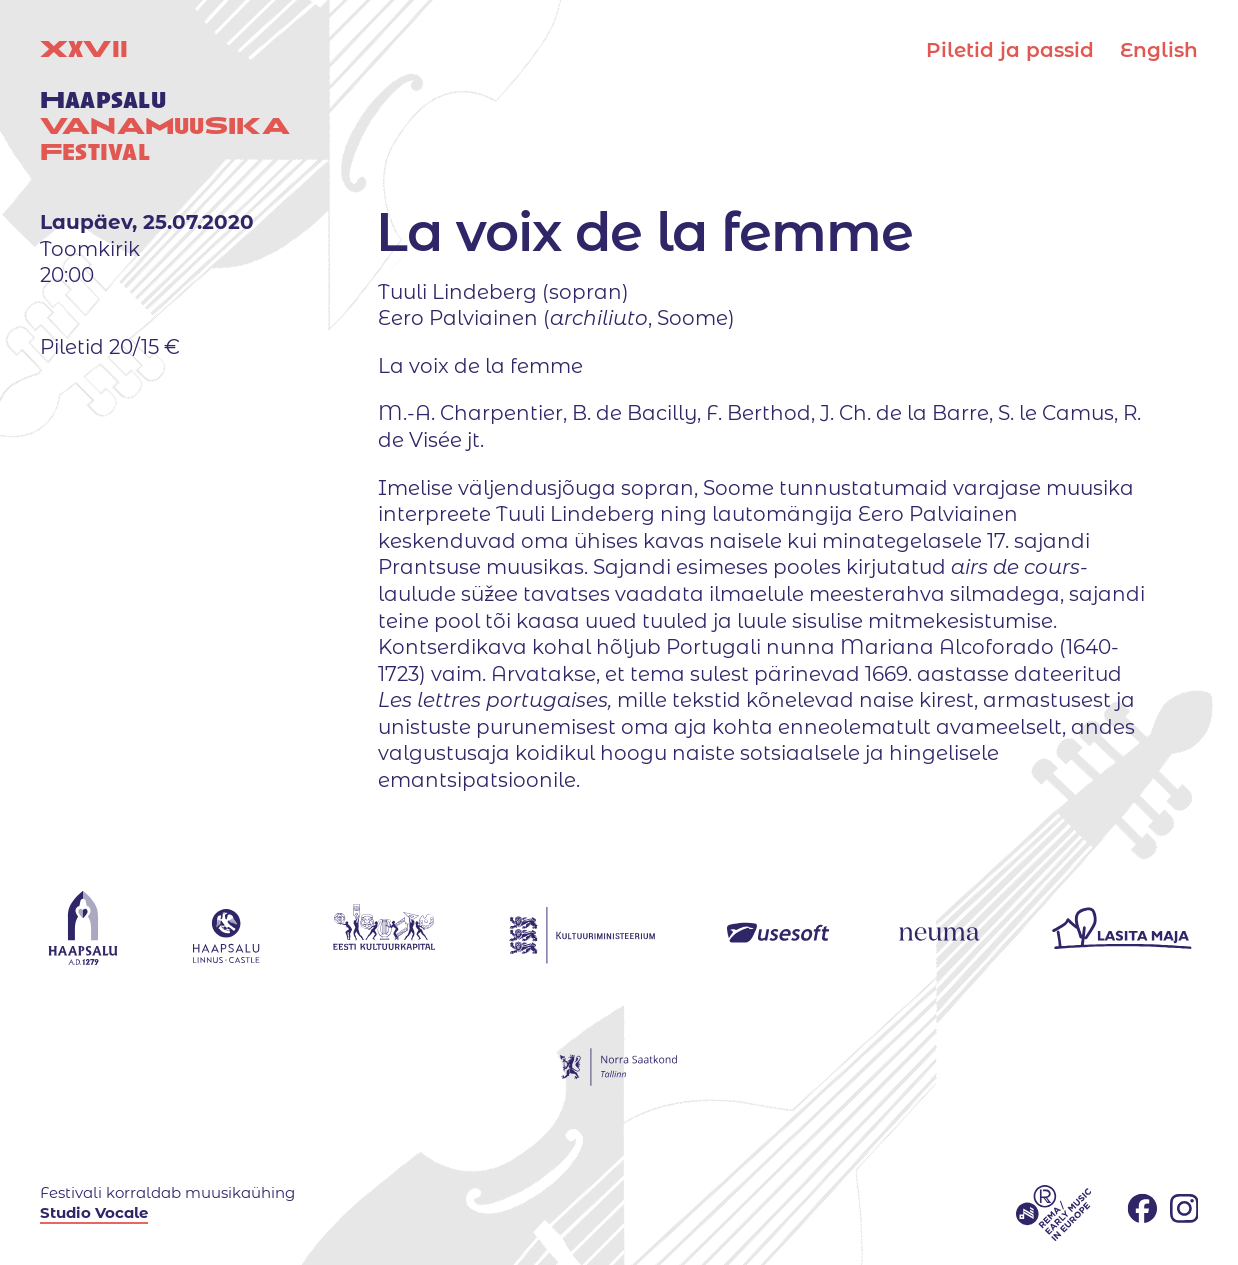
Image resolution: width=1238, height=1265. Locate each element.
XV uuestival (165, 100)
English (1159, 50)
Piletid (1010, 50)
